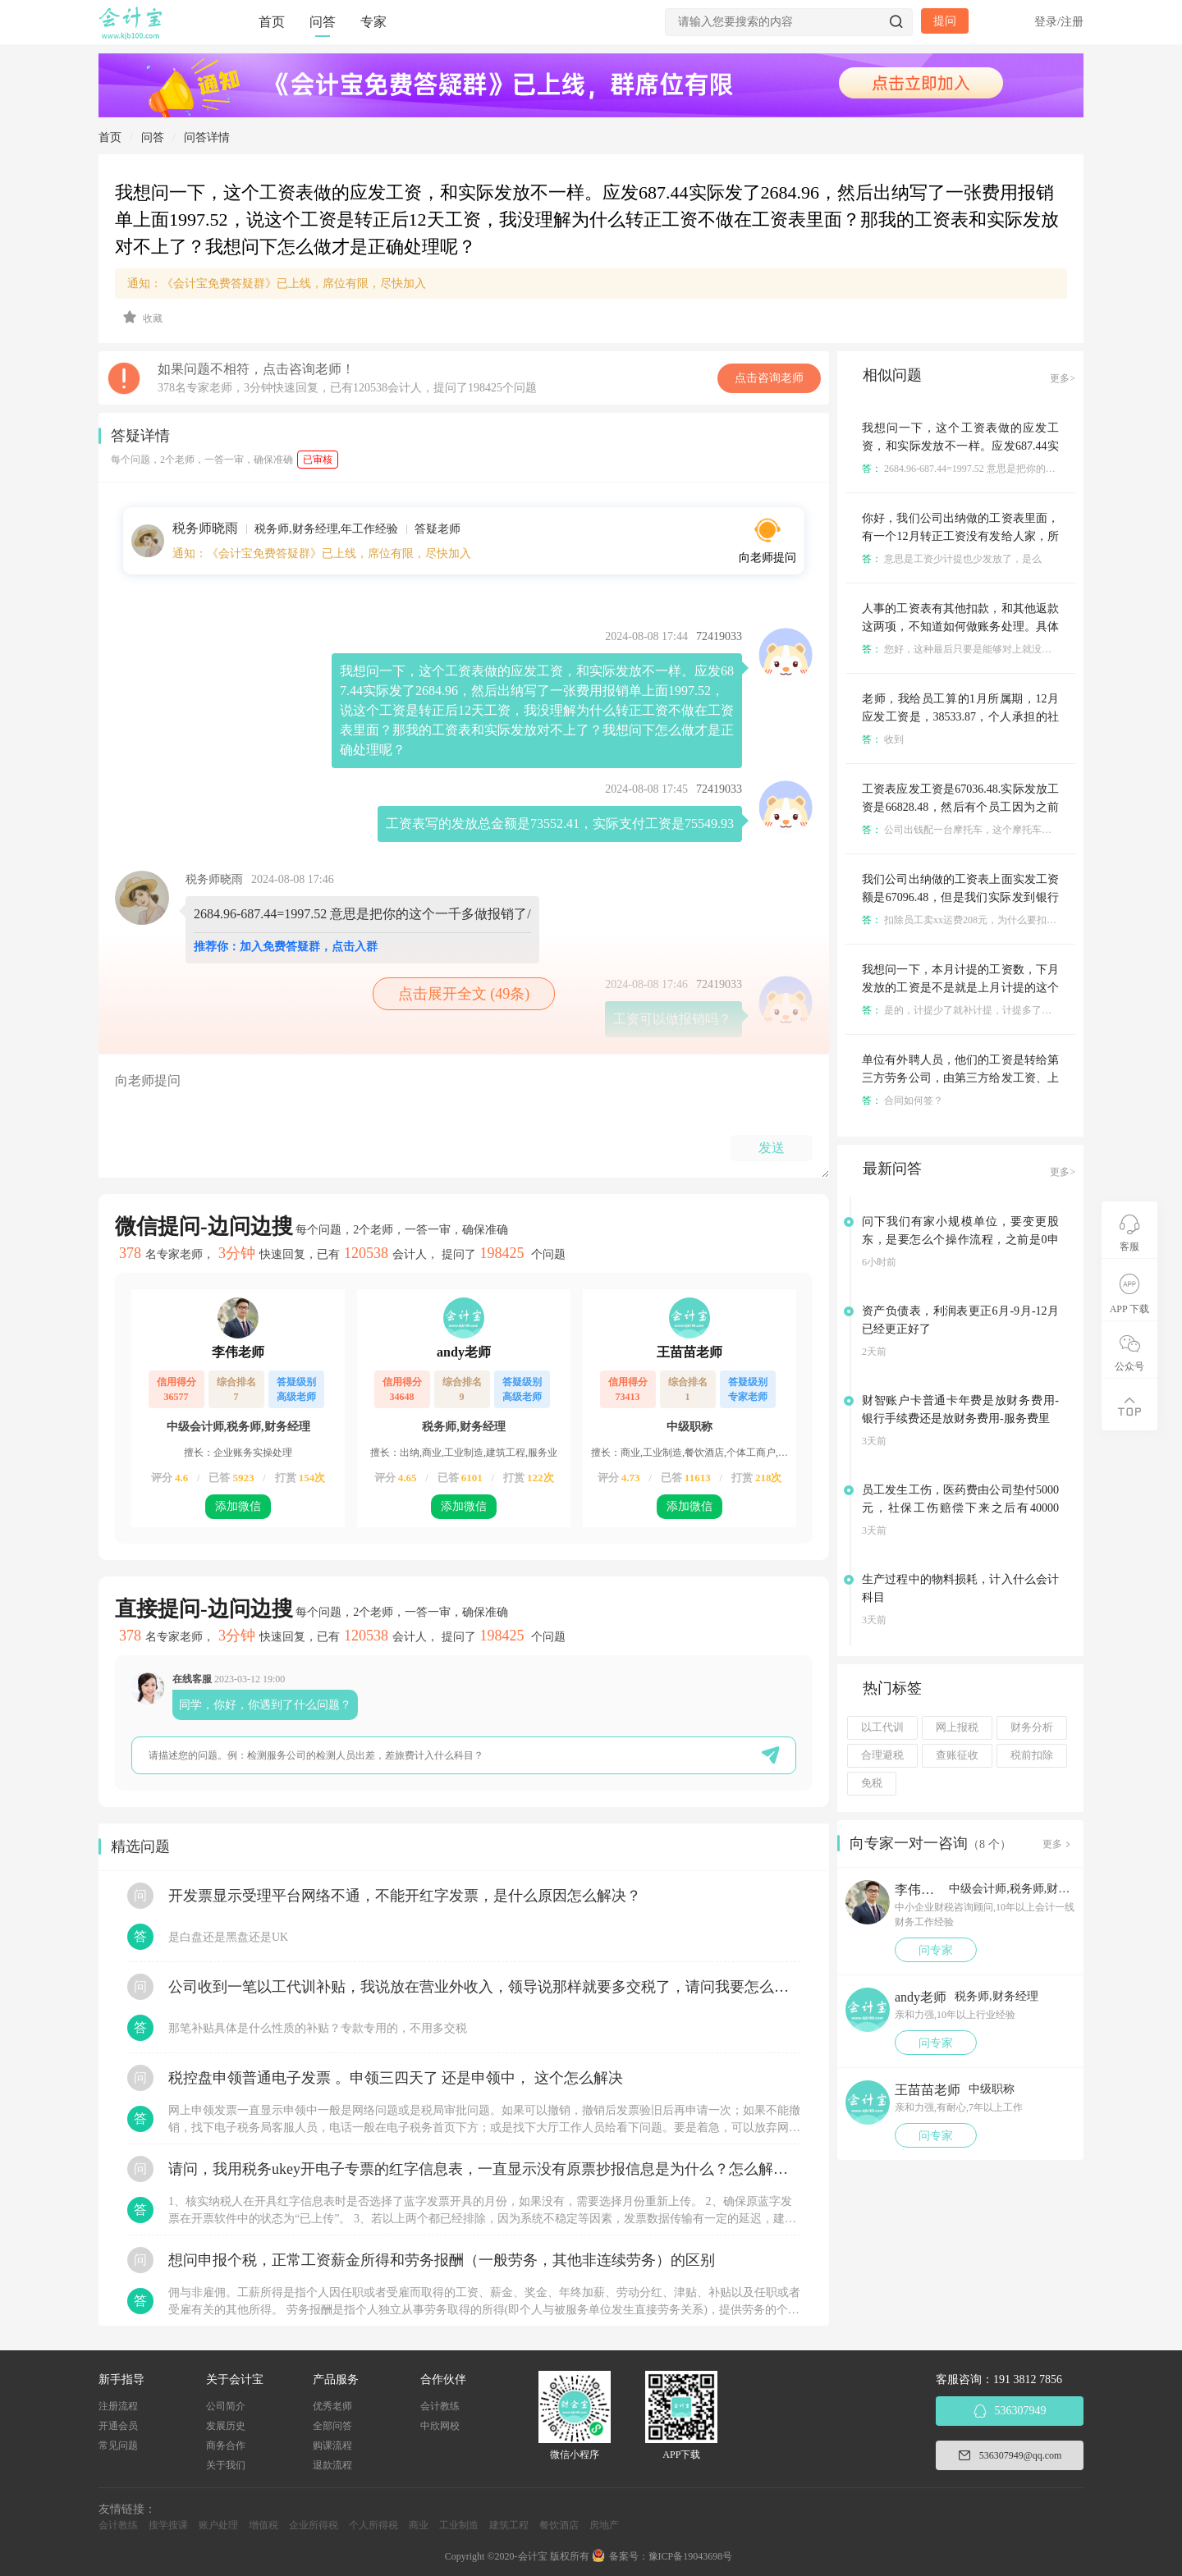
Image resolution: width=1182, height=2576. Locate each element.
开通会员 (118, 2426)
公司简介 (225, 2406)
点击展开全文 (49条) (464, 994)
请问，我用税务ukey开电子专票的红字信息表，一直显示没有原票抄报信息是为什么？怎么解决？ (484, 2169)
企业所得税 (313, 2525)
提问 (944, 21)
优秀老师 (332, 2406)
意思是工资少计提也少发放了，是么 (952, 559)
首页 (272, 22)
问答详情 (207, 137)
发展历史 (225, 2426)
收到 (883, 739)
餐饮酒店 (559, 2525)
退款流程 (332, 2465)
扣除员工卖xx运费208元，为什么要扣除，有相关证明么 (993, 920)
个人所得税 (373, 2525)
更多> (1062, 378)
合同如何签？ (902, 1100)
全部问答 (332, 2426)
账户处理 (218, 2525)
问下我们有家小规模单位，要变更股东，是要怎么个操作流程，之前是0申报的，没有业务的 (960, 1239)
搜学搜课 (168, 2525)
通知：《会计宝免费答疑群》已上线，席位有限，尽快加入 (276, 283)
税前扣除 (1031, 1755)
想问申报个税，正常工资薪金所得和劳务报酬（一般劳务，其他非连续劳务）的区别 (441, 2260)
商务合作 (225, 2445)
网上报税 (957, 1727)
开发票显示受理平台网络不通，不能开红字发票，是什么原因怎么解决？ (404, 1895)
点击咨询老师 (769, 378)
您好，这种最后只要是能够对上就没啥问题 (966, 649)
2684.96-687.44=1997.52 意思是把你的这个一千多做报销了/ (999, 468)
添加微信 (238, 1506)
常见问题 (118, 2445)
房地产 (604, 2525)
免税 (871, 1783)
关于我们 (225, 2465)
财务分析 (1031, 1727)
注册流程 (118, 2406)
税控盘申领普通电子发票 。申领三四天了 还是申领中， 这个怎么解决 (395, 2078)
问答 (322, 22)
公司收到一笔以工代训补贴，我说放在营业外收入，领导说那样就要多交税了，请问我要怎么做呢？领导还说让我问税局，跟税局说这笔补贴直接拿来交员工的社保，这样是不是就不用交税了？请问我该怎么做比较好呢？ (484, 1987)
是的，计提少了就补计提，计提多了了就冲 (966, 1010)
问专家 (936, 1950)
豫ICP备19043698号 (690, 2556)
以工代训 (882, 1727)
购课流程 (332, 2445)
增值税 (263, 2525)
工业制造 (459, 2525)
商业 (418, 2525)
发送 (771, 1148)
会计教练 (440, 2406)
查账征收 (957, 1755)
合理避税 (882, 1755)
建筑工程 (509, 2525)
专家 (373, 22)
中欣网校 (440, 2426)
